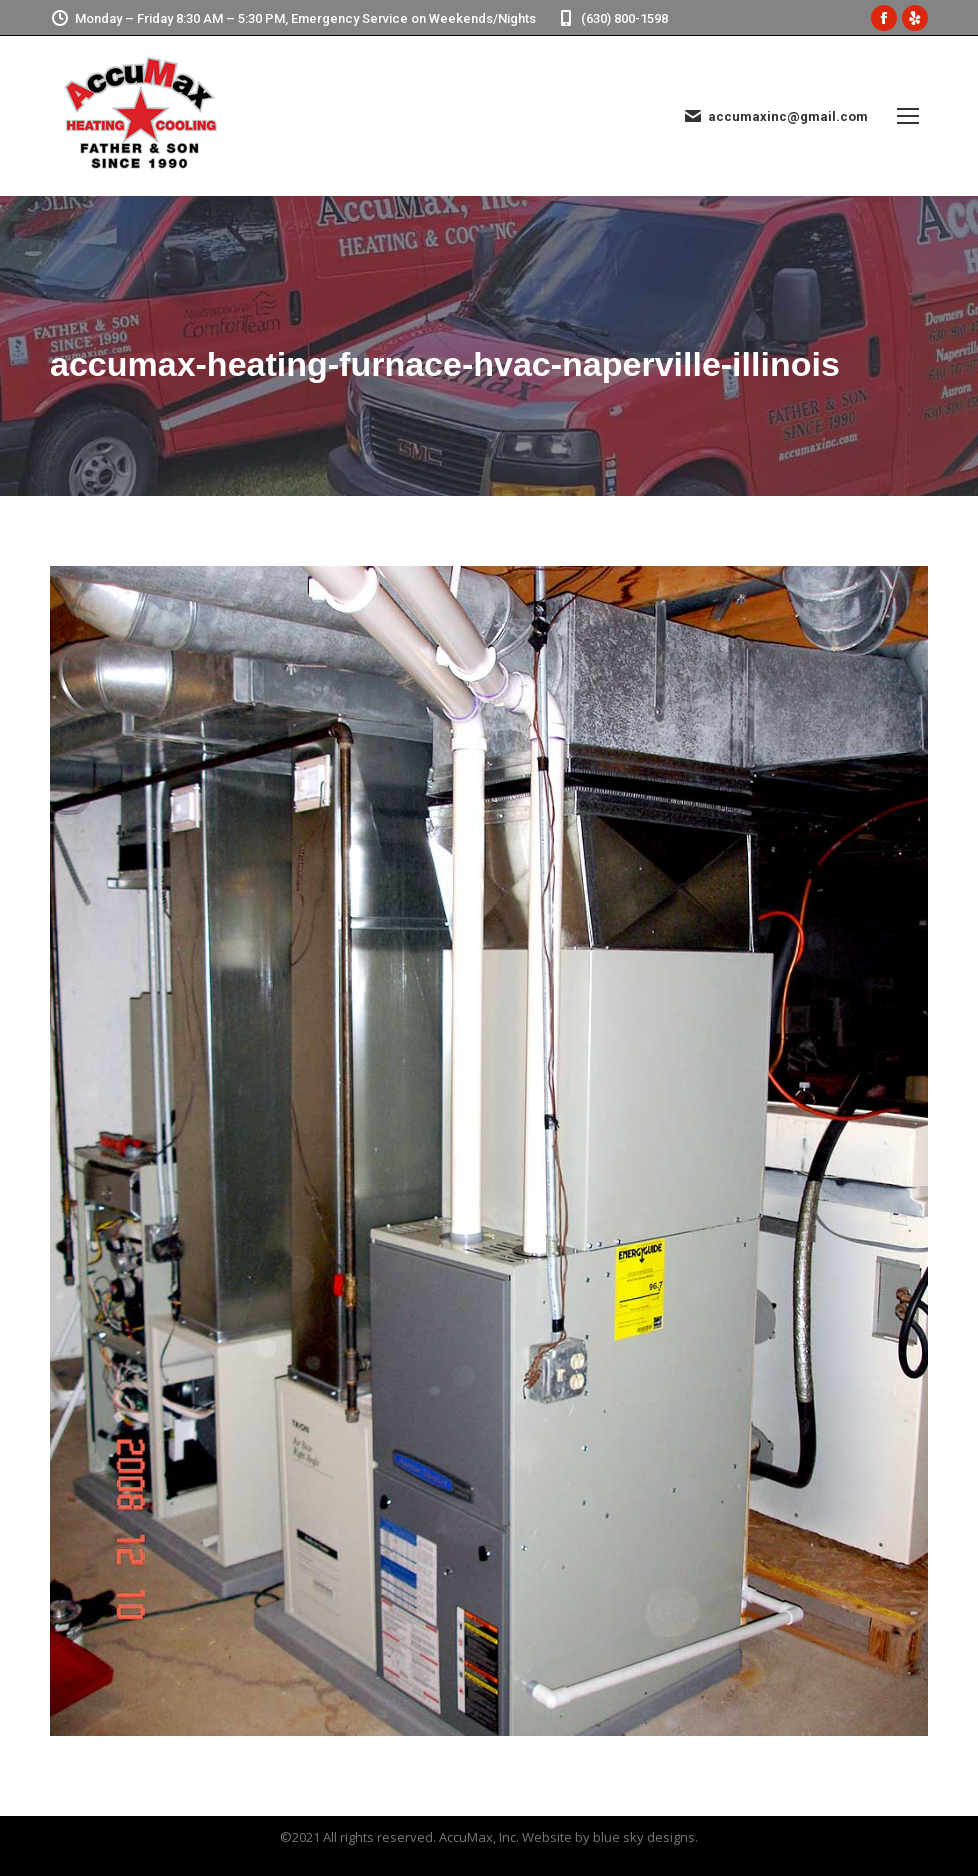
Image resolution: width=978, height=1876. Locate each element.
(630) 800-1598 (612, 18)
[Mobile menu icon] (908, 116)
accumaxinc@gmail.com (775, 116)
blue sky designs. (645, 1837)
